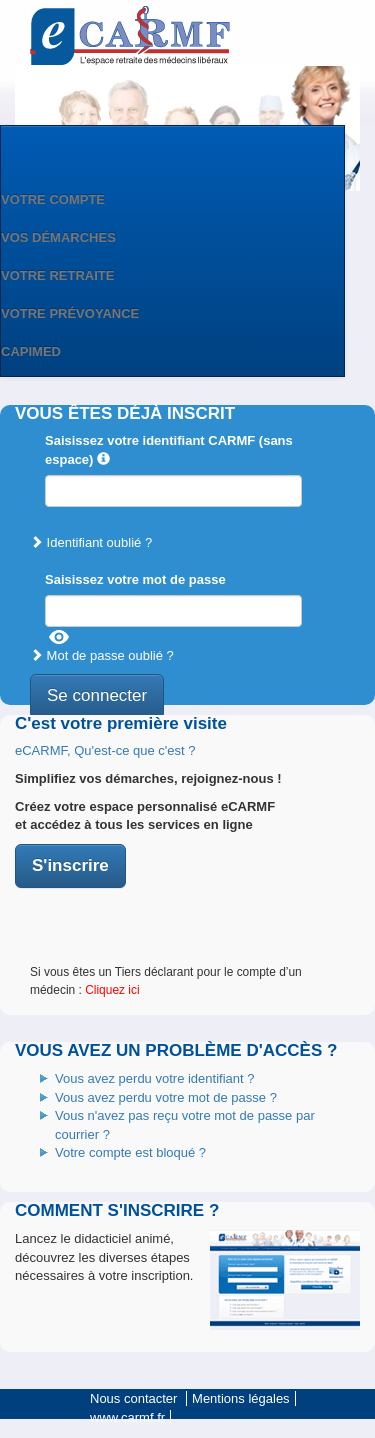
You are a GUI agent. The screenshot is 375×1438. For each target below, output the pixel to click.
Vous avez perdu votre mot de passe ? (166, 1097)
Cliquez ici (112, 990)
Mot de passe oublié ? (102, 655)
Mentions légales (241, 1398)
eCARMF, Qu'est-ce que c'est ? (105, 750)
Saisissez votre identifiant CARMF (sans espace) (169, 450)
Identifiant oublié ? (91, 542)
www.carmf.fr (127, 1417)
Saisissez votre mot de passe (135, 579)
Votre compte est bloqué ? (130, 1152)
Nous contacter (133, 1398)
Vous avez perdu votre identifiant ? (154, 1078)
